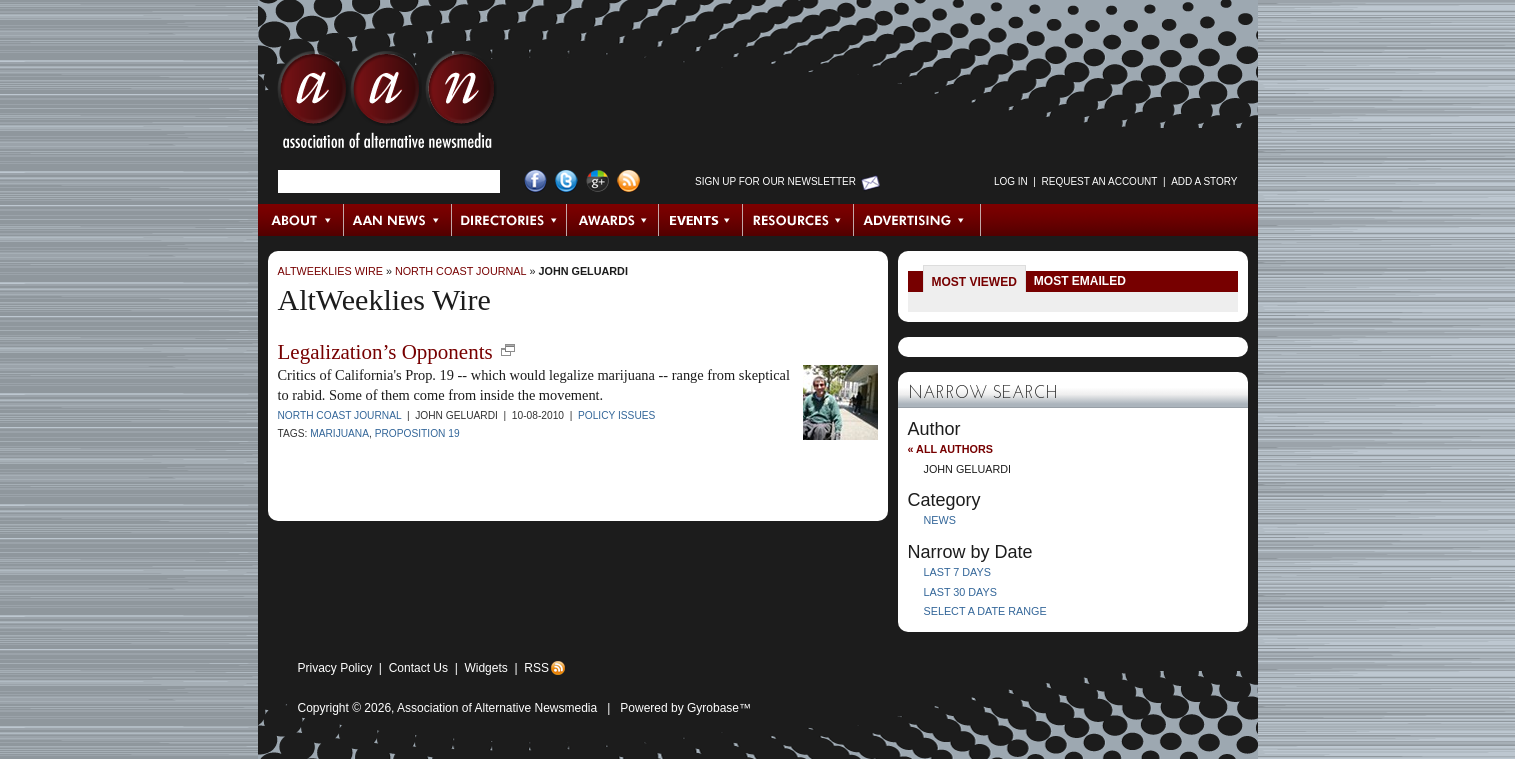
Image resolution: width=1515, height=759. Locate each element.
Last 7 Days (957, 572)
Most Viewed (974, 282)
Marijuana (339, 433)
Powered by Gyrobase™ (685, 708)
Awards (613, 220)
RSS (536, 668)
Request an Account (1100, 181)
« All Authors (950, 449)
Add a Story (1204, 181)
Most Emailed (1080, 281)
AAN (387, 105)
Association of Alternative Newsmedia (497, 708)
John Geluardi (583, 271)
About (301, 220)
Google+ (597, 181)
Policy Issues (616, 415)
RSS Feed (628, 181)
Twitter (566, 181)
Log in (1011, 181)
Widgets (485, 668)
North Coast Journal (461, 271)
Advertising (917, 220)
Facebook (535, 181)
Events (701, 220)
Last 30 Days (960, 592)
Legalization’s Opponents (385, 352)
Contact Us (418, 668)
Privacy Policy (335, 668)
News (940, 520)
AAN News (398, 220)
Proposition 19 (417, 433)
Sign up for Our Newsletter (775, 181)
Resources (798, 220)
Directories (509, 220)
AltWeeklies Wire (330, 271)
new (508, 350)
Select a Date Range (985, 611)
